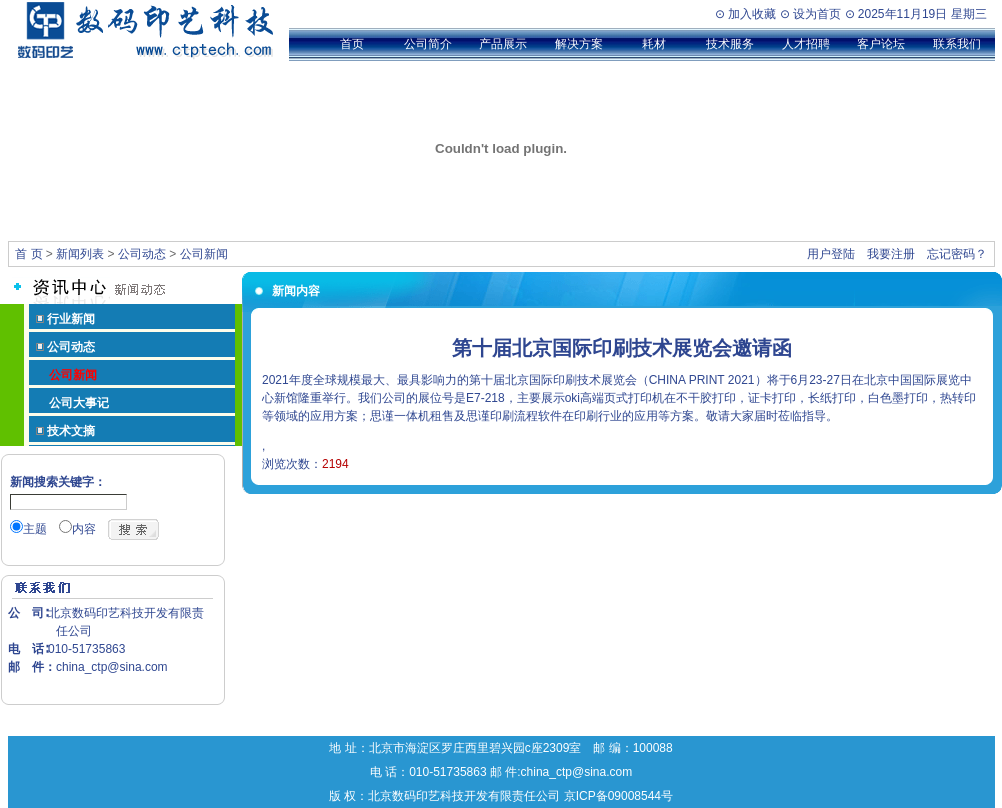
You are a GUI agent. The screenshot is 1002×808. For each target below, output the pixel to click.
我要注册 (891, 254)
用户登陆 (831, 254)
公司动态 (142, 254)
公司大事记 (79, 403)
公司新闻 (204, 254)
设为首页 (817, 14)
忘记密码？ (957, 254)
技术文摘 (71, 431)
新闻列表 (80, 254)
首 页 (28, 254)
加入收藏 (752, 14)
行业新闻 (71, 319)
